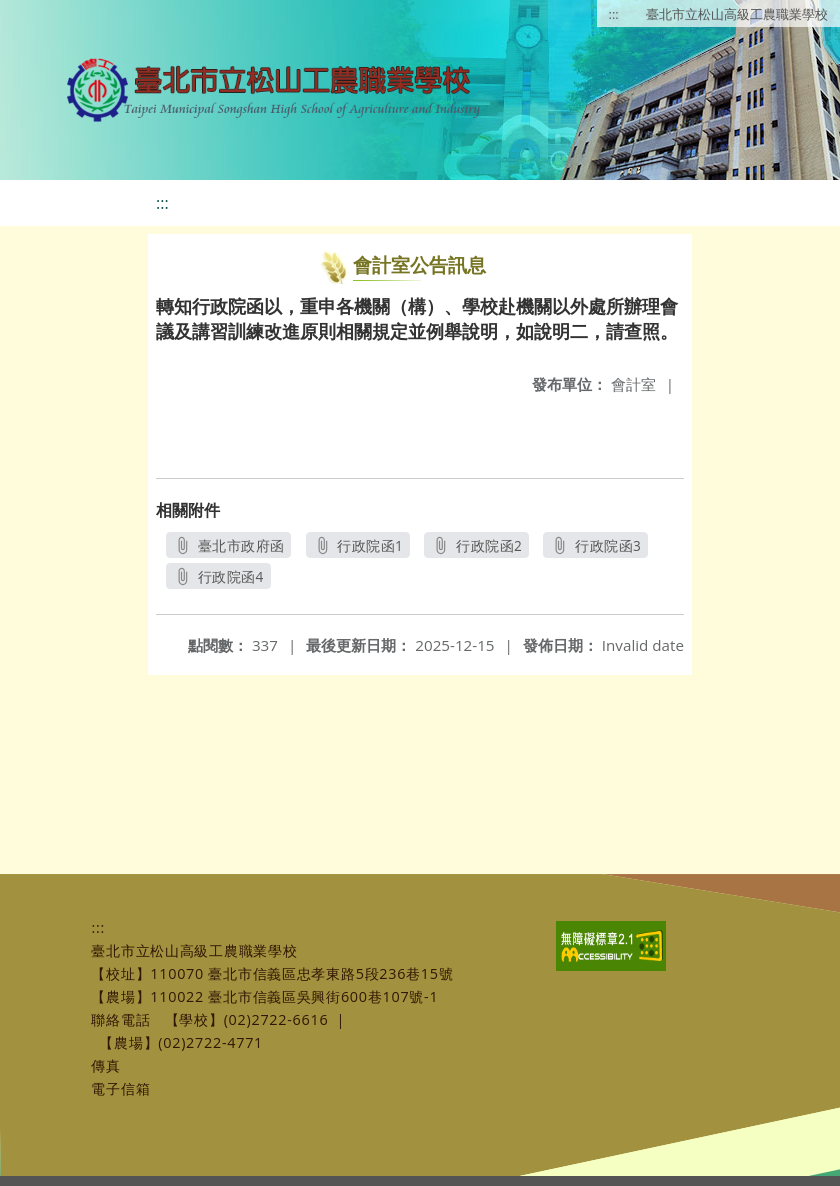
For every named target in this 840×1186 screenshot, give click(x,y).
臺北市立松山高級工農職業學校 (737, 14)
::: (614, 14)
